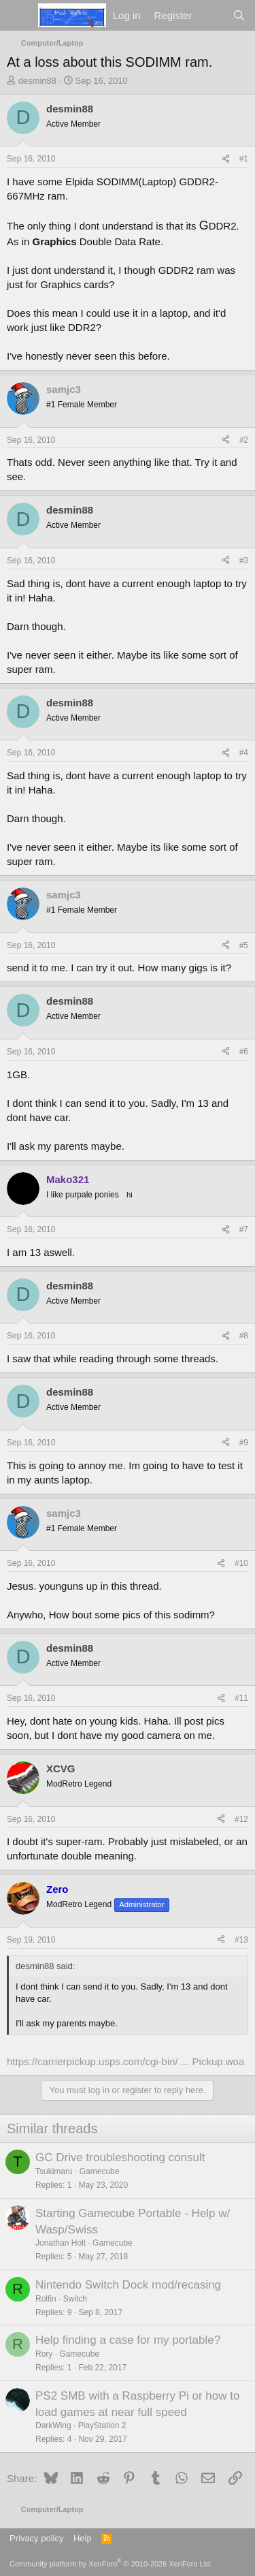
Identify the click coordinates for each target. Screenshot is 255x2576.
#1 (243, 158)
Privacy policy (36, 2538)
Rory (43, 2354)
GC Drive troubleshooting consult (120, 2157)
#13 (241, 1940)
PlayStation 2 (102, 2425)
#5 (243, 945)
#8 (243, 1335)
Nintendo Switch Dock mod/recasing (128, 2284)
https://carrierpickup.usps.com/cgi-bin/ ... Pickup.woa (125, 2061)
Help (82, 2538)
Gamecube (100, 2171)
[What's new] (212, 15)
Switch (75, 2299)
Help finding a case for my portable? (127, 2340)
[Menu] (19, 15)
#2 (243, 440)
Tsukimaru (54, 2171)
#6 (243, 1051)
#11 (241, 1698)
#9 (243, 1442)
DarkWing (53, 2425)
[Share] (226, 159)
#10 (241, 1563)
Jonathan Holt (60, 2243)
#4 (243, 752)
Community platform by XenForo (111, 2564)
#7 (243, 1229)
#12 (241, 1819)
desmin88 (37, 81)
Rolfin (45, 2299)
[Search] (239, 15)
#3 (243, 560)
